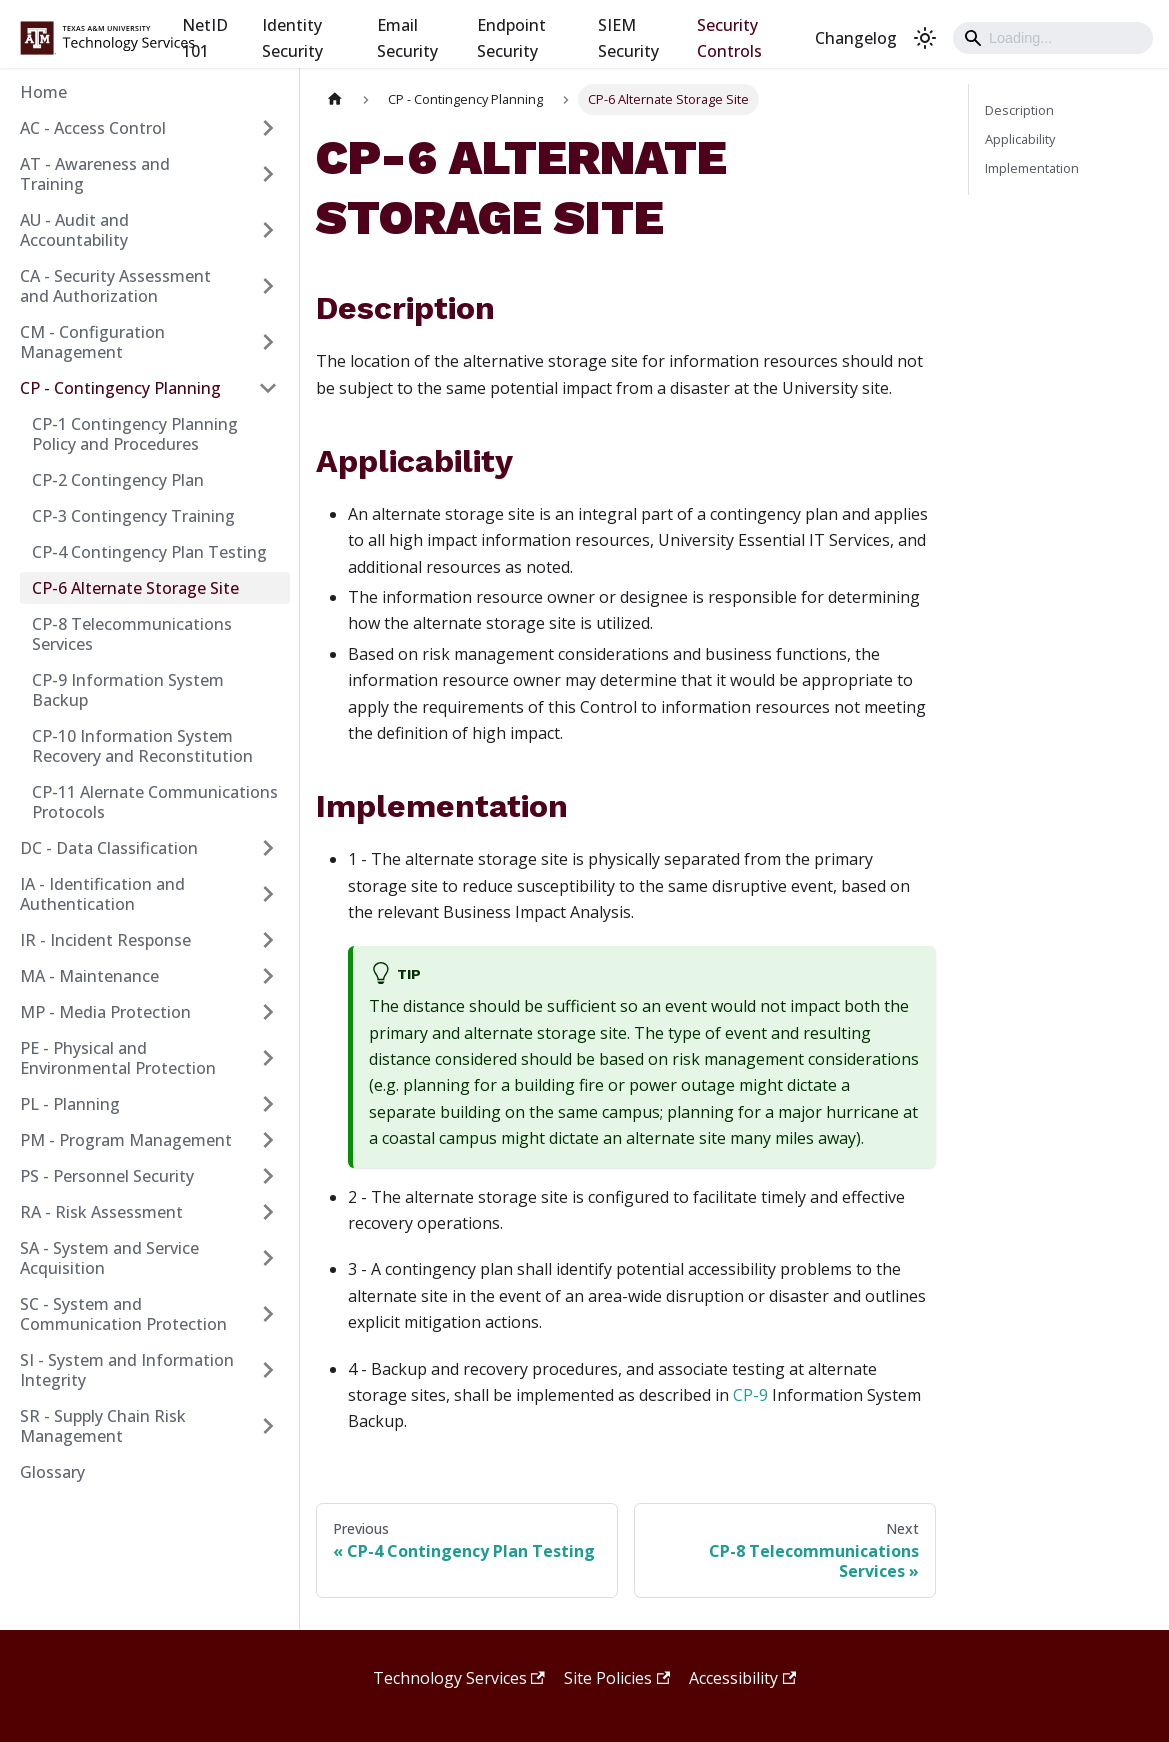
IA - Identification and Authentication (102, 894)
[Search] (1053, 38)
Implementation (1032, 168)
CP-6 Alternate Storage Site (135, 588)
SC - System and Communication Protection (123, 1314)
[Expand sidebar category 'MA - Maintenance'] (268, 976)
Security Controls (729, 38)
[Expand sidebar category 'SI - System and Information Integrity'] (268, 1370)
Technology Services (459, 1678)
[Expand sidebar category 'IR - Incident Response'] (268, 940)
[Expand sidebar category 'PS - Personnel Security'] (268, 1176)
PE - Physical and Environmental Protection (118, 1058)
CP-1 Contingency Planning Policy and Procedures (135, 434)
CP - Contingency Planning (120, 388)
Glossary (52, 1472)
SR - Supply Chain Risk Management (103, 1426)
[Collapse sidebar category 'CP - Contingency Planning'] (268, 388)
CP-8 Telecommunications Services (132, 634)
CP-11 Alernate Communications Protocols (155, 802)
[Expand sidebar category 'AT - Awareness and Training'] (268, 174)
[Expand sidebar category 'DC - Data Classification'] (268, 848)
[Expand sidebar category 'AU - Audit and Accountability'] (268, 230)
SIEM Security (628, 38)
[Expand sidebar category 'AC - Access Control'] (268, 128)
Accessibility (742, 1678)
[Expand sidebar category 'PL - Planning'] (268, 1104)
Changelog (856, 38)
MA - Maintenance (89, 976)
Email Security (407, 38)
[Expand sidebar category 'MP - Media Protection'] (268, 1012)
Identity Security (292, 38)
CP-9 (750, 1395)
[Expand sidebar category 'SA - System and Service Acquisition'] (268, 1258)
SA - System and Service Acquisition (109, 1258)
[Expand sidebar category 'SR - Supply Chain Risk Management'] (268, 1426)
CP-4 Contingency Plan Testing (149, 552)
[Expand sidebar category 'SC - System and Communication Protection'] (268, 1314)
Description (1019, 110)
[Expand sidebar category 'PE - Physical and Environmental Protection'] (268, 1058)
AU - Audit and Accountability (74, 230)
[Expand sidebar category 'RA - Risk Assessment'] (268, 1212)
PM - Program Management (126, 1140)
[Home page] (335, 99)
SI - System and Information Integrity (127, 1370)
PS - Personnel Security (107, 1176)
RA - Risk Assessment (101, 1212)
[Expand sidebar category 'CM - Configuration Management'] (268, 342)
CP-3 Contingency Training (133, 516)
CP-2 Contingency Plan (118, 480)
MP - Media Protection (105, 1012)
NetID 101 (205, 38)
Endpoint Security (511, 38)
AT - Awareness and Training (95, 174)
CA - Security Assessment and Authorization (115, 286)
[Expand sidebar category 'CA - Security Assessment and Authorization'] (268, 286)
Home (43, 92)
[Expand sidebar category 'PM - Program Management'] (268, 1140)
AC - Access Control (93, 128)
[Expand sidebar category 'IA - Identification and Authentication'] (268, 894)
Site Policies (617, 1678)
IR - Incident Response (105, 940)
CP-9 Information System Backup (128, 690)
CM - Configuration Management (92, 342)
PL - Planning (70, 1104)
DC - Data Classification (109, 848)
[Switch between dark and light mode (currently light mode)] (925, 38)
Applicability (1020, 139)
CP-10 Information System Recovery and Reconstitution (142, 746)
